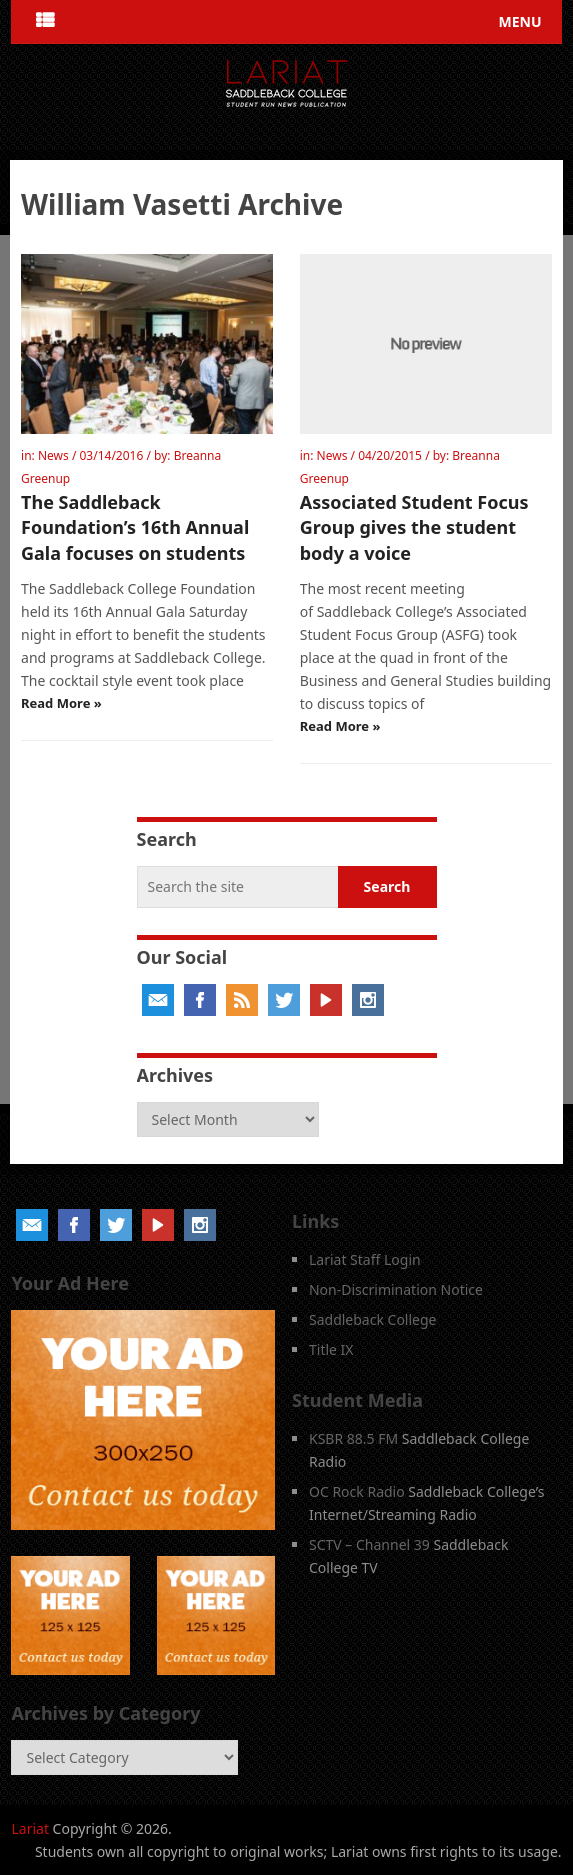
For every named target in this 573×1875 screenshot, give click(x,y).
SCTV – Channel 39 (369, 1544)
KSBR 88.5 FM (353, 1438)
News (53, 455)
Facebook (200, 1000)
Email (158, 1000)
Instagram (368, 1000)
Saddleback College (373, 1319)
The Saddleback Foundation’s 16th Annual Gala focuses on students (135, 527)
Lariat (30, 1828)
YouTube (326, 1000)
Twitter (284, 1000)
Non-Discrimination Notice (396, 1289)
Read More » (61, 703)
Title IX (331, 1349)
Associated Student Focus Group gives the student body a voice (414, 527)
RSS (242, 1000)
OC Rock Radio (357, 1491)
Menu (520, 21)
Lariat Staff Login (365, 1259)
